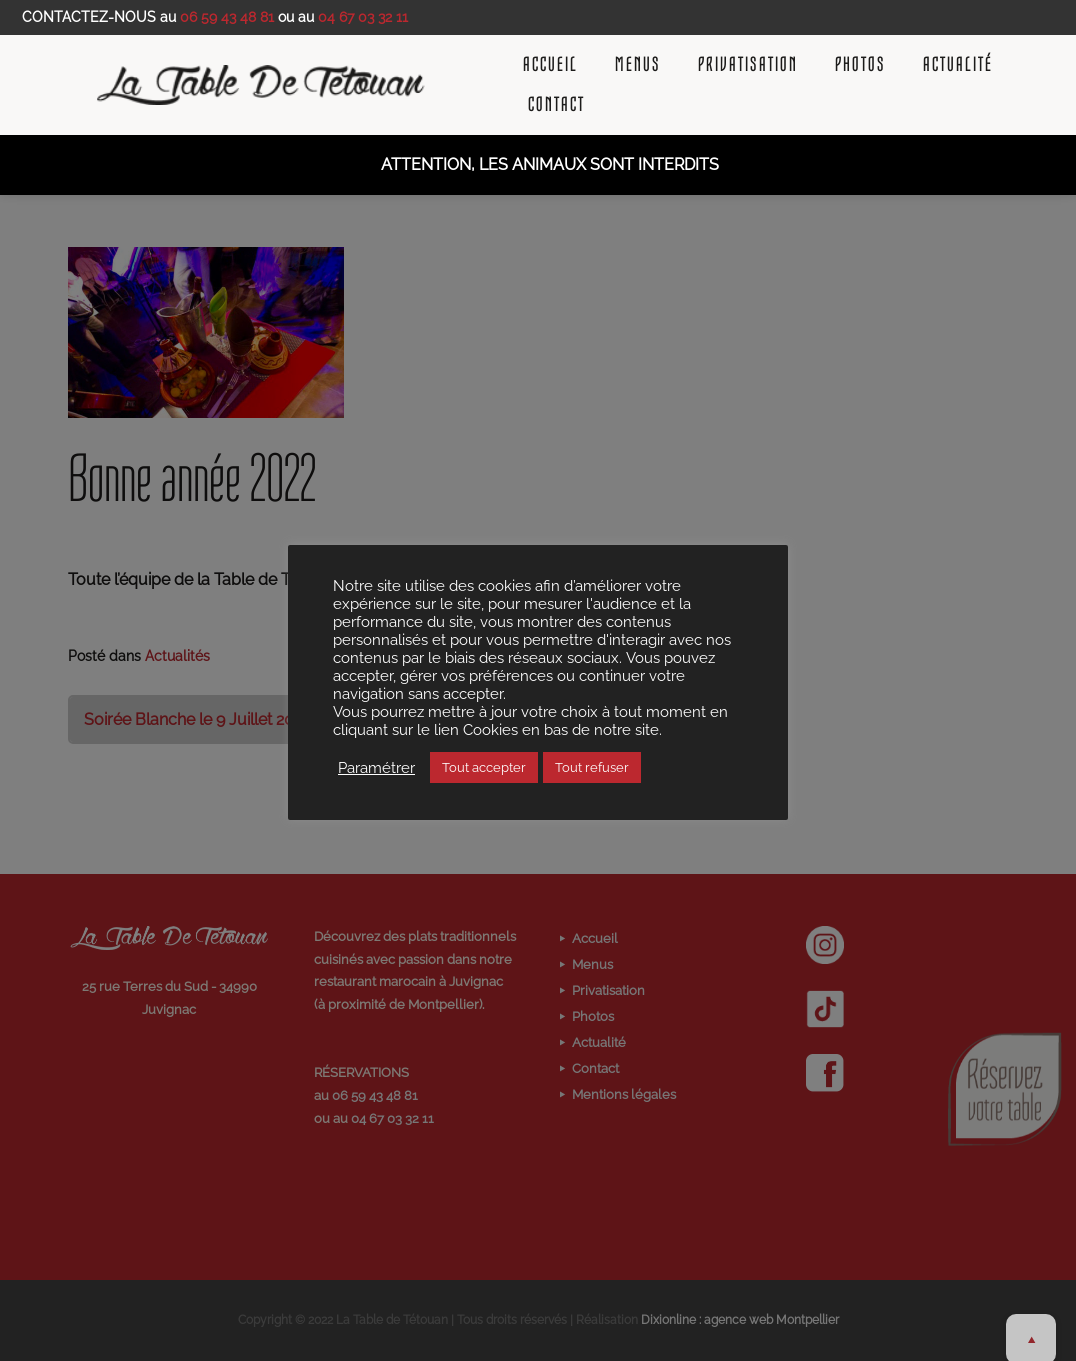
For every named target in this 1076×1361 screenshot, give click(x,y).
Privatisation (748, 65)
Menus (638, 65)
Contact (556, 105)
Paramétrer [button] (376, 767)
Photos (860, 65)
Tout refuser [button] (592, 767)
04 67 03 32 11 (363, 17)
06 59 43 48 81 (227, 17)
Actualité (958, 65)
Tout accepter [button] (484, 767)
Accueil (550, 65)
